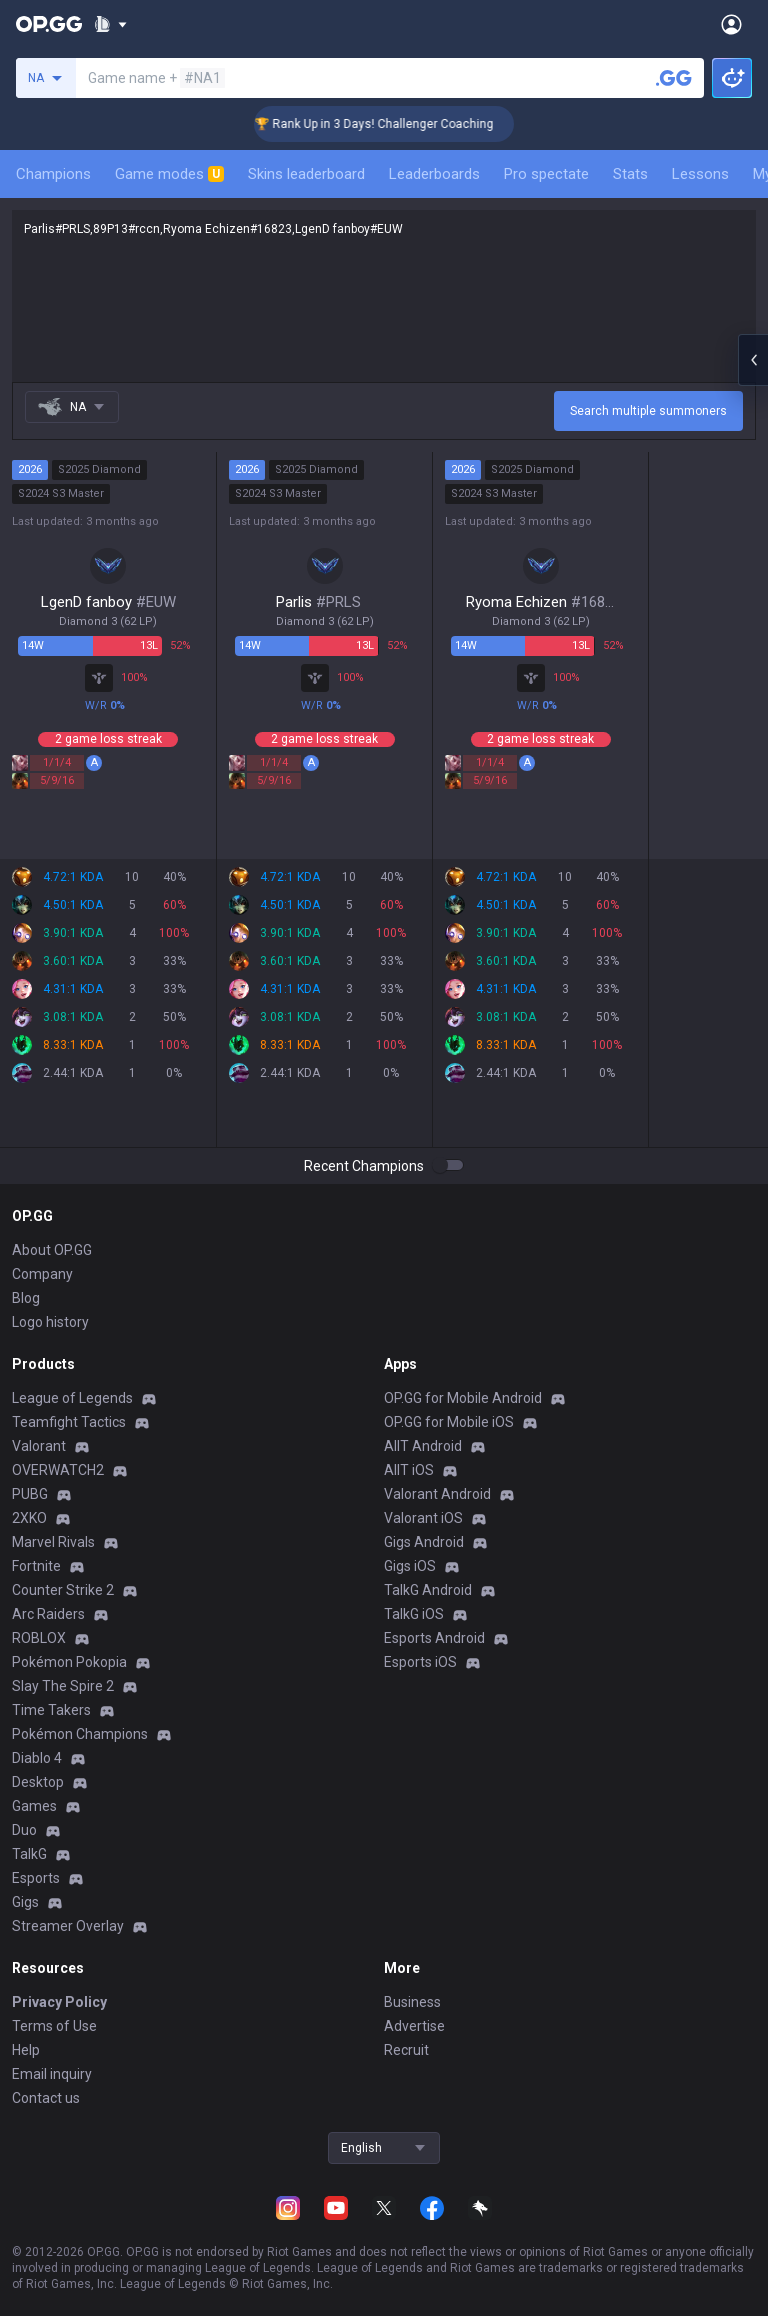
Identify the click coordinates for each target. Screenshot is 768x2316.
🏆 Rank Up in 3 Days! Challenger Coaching (394, 124)
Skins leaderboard (306, 174)
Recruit (406, 2050)
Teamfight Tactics (69, 1422)
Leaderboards (434, 174)
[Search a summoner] (674, 78)
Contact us (46, 2098)
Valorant (39, 1446)
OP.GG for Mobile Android (463, 1398)
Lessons (700, 174)
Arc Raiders (48, 1614)
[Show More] (110, 24)
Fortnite (36, 1566)
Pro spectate (546, 174)
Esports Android (434, 1638)
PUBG (30, 1494)
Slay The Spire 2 (63, 1686)
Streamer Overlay (68, 1926)
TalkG (29, 1854)
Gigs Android (424, 1542)
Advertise (414, 2026)
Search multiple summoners (648, 411)
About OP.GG (52, 1250)
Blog (26, 1298)
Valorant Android (437, 1494)
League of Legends (72, 1398)
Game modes (169, 174)
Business (412, 2002)
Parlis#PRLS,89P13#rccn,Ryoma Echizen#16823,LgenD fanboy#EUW (384, 296)
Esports (36, 1878)
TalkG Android (428, 1590)
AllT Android (423, 1446)
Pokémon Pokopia (69, 1662)
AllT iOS (409, 1470)
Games (34, 1806)
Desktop (38, 1782)
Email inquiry (52, 2074)
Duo (24, 1830)
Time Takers (51, 1710)
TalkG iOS (414, 1614)
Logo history (50, 1322)
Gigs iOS (410, 1566)
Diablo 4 (37, 1758)
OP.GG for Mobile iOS (449, 1422)
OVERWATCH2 (58, 1470)
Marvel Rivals (53, 1542)
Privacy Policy (59, 2002)
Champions (53, 174)
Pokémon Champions (80, 1734)
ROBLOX (39, 1638)
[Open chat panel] (753, 360)
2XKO (29, 1518)
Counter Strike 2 (63, 1590)
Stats (630, 174)
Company (42, 1274)
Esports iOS (420, 1662)
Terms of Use (54, 2026)
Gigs (25, 1902)
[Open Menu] (731, 24)
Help (26, 2050)
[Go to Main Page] (49, 24)
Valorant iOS (423, 1518)
